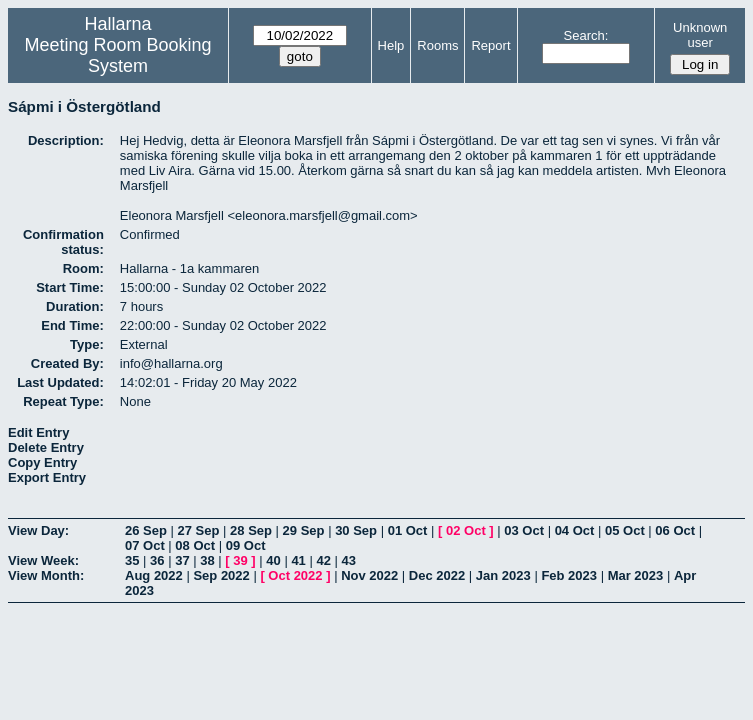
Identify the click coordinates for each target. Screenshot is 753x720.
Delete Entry (46, 447)
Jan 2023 (503, 575)
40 (273, 560)
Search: (586, 35)
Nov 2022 (369, 575)
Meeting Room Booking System (118, 55)
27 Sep (199, 530)
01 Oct (408, 530)
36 (157, 560)
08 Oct (195, 545)
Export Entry (47, 477)
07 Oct (145, 545)
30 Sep (356, 530)
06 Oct (675, 530)
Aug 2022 (154, 575)
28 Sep (251, 530)
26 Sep (146, 530)
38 (207, 560)
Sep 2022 (221, 575)
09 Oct (246, 545)
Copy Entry (42, 462)
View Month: (46, 575)
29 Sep (304, 530)
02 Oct (466, 530)
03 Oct (524, 530)
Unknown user (700, 35)
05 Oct (625, 530)
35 (132, 560)
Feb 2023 (569, 575)
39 (240, 560)
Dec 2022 (437, 575)
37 (182, 560)
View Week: (43, 560)
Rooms (437, 45)
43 (349, 560)
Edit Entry (38, 432)
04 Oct (575, 530)
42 (323, 560)
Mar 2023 (636, 575)
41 (298, 560)
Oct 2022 (295, 575)
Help (391, 45)
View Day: (38, 530)
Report (490, 45)
